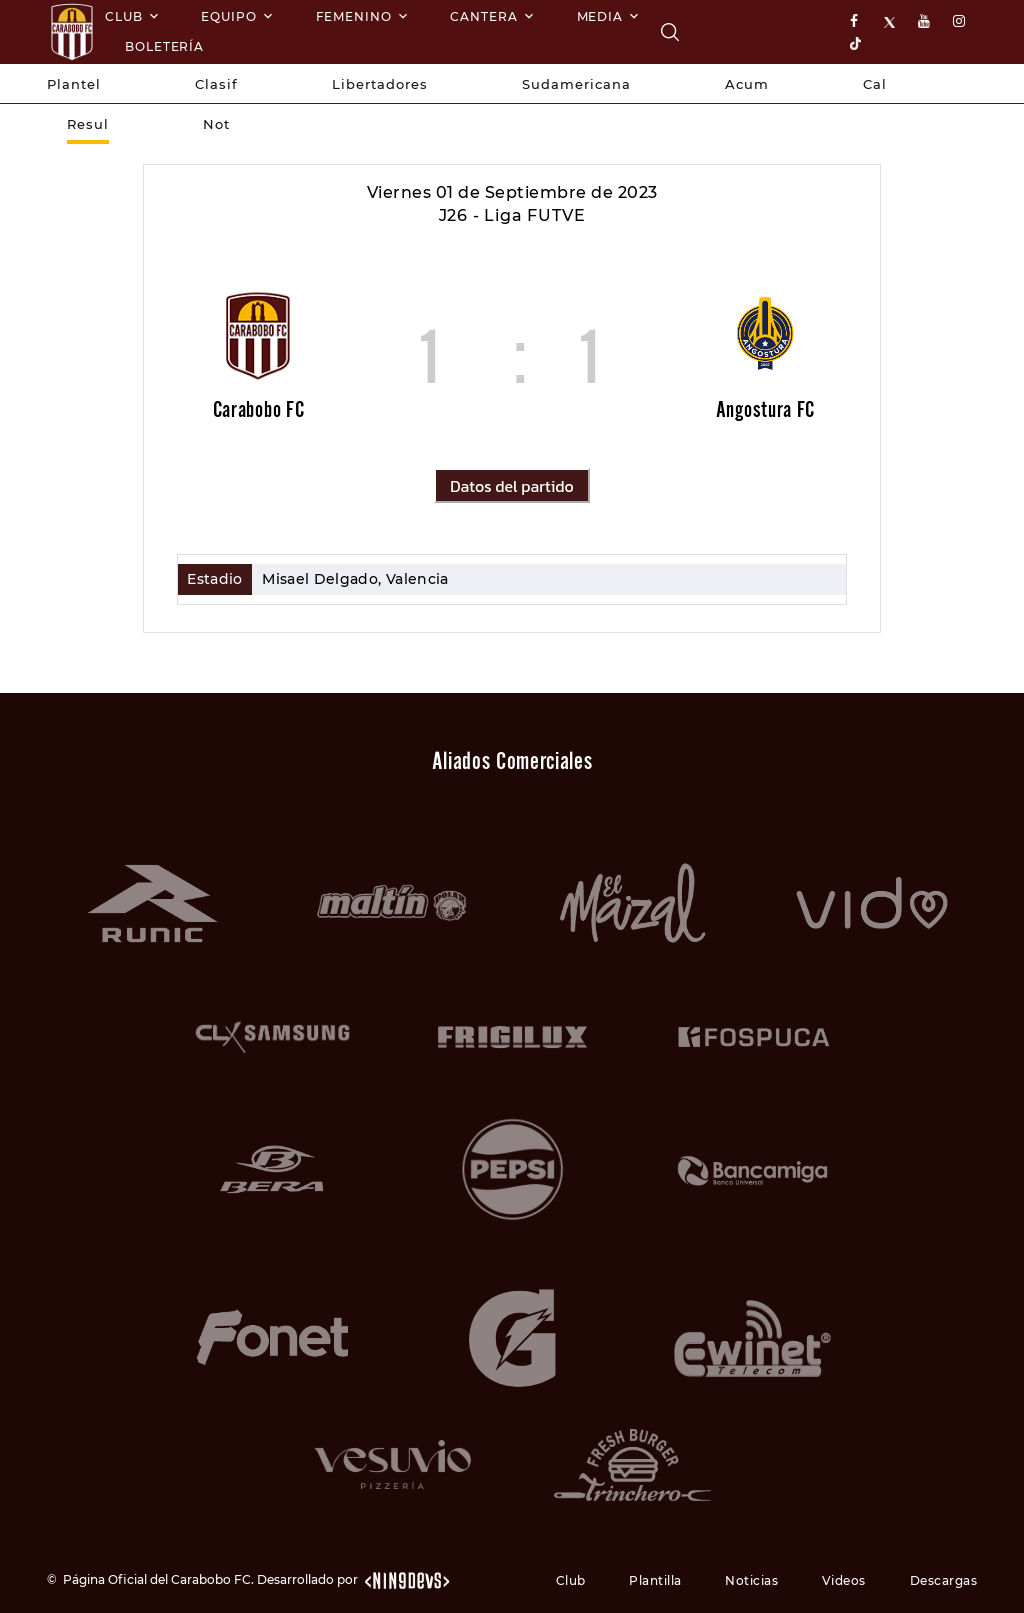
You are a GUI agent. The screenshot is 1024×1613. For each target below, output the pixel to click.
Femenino (354, 16)
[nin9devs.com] (406, 1579)
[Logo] (72, 32)
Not (216, 124)
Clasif (216, 84)
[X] (892, 22)
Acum (747, 84)
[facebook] (858, 22)
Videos (844, 1580)
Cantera (483, 16)
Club (124, 16)
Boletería (164, 46)
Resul (88, 124)
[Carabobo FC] (670, 32)
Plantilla (655, 1580)
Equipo (228, 16)
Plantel (74, 84)
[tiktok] (858, 43)
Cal (875, 84)
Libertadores (380, 84)
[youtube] (926, 22)
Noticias (751, 1580)
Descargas (944, 1580)
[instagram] (961, 22)
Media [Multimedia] (600, 16)
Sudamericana (576, 84)
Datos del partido (511, 486)
